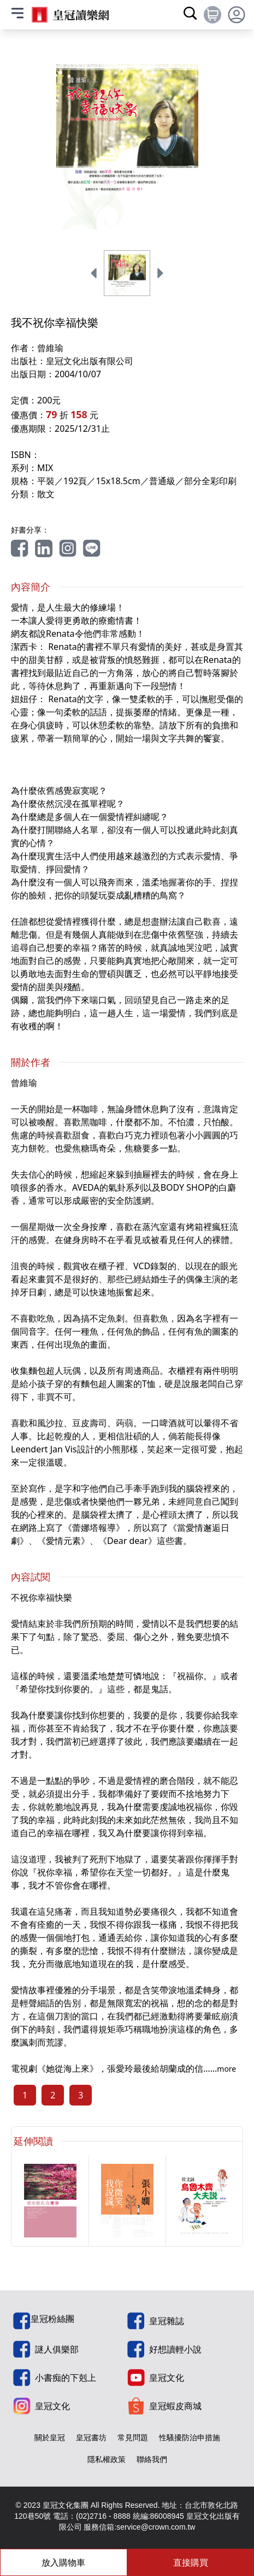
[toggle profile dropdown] (236, 14)
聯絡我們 (152, 2459)
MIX (45, 468)
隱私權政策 (106, 2459)
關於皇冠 (49, 2437)
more (226, 2069)
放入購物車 (63, 2562)
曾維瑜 (50, 348)
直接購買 (190, 2562)
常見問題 (132, 2437)
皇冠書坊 (91, 2437)
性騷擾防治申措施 (189, 2437)
